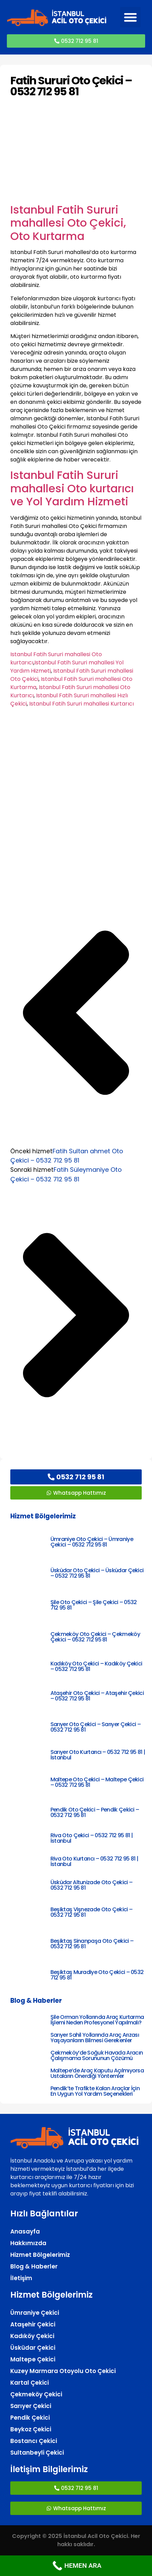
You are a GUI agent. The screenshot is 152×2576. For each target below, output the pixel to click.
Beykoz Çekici (30, 2429)
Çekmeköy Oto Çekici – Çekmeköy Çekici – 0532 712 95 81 (95, 1637)
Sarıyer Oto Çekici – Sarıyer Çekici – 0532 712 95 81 (95, 1727)
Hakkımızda (28, 2243)
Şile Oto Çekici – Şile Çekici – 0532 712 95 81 (93, 1605)
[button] (130, 17)
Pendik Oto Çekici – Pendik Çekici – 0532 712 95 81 (94, 1812)
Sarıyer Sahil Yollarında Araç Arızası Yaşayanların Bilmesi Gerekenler (94, 2037)
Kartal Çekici (29, 2383)
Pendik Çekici (30, 2418)
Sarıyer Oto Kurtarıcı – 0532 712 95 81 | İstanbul (97, 1754)
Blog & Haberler (34, 2266)
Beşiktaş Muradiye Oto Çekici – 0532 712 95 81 (97, 1975)
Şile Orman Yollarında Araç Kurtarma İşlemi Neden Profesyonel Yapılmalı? (97, 2019)
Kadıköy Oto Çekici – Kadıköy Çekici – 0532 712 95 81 (96, 1666)
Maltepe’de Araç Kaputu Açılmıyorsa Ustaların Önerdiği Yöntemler (97, 2073)
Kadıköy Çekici (32, 2336)
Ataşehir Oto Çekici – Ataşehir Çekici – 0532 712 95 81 (97, 1695)
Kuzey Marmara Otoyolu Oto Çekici (63, 2371)
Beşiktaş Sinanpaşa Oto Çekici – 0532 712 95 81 (91, 1943)
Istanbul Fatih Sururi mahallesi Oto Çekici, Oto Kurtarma (68, 223)
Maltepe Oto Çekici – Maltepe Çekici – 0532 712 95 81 (97, 1782)
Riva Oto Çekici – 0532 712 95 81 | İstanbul (91, 1838)
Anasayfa (25, 2231)
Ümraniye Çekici (34, 2313)
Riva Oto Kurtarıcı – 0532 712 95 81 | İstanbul (94, 1861)
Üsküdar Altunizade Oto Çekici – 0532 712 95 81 (91, 1885)
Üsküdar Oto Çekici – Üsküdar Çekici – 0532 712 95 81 (97, 1573)
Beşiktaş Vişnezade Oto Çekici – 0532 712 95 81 (91, 1912)
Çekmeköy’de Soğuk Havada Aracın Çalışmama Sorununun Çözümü (96, 2055)
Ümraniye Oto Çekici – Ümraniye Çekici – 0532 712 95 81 (91, 1542)
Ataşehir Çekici (32, 2324)
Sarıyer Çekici (30, 2406)
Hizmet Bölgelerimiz (40, 2255)
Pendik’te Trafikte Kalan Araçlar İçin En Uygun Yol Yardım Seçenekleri (95, 2091)
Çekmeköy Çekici (36, 2394)
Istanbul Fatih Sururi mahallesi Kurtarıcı (81, 704)
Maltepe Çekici (32, 2359)
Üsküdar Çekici (32, 2348)
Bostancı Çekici (33, 2441)
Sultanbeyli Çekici (37, 2452)
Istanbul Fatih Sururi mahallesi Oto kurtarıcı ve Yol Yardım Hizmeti (72, 488)
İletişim (21, 2278)
